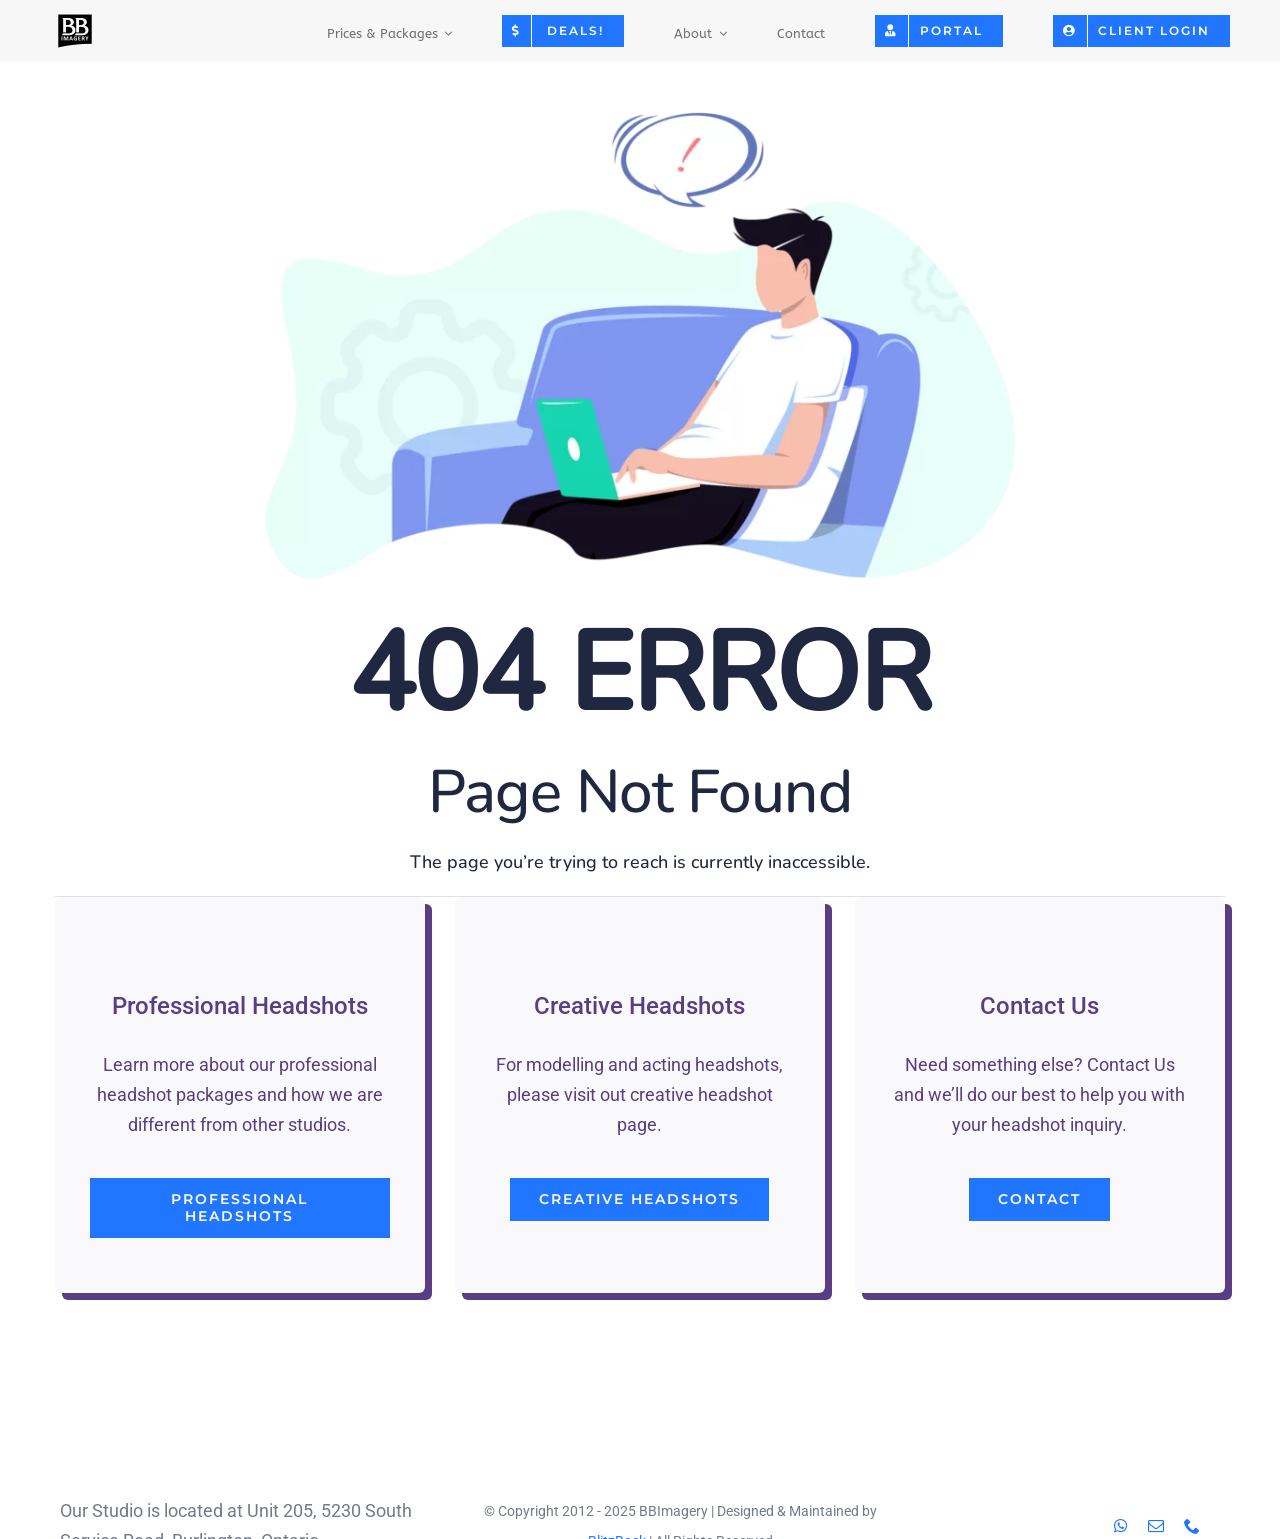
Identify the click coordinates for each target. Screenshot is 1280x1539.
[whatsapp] (1121, 1526)
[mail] (1156, 1526)
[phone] (1192, 1526)
